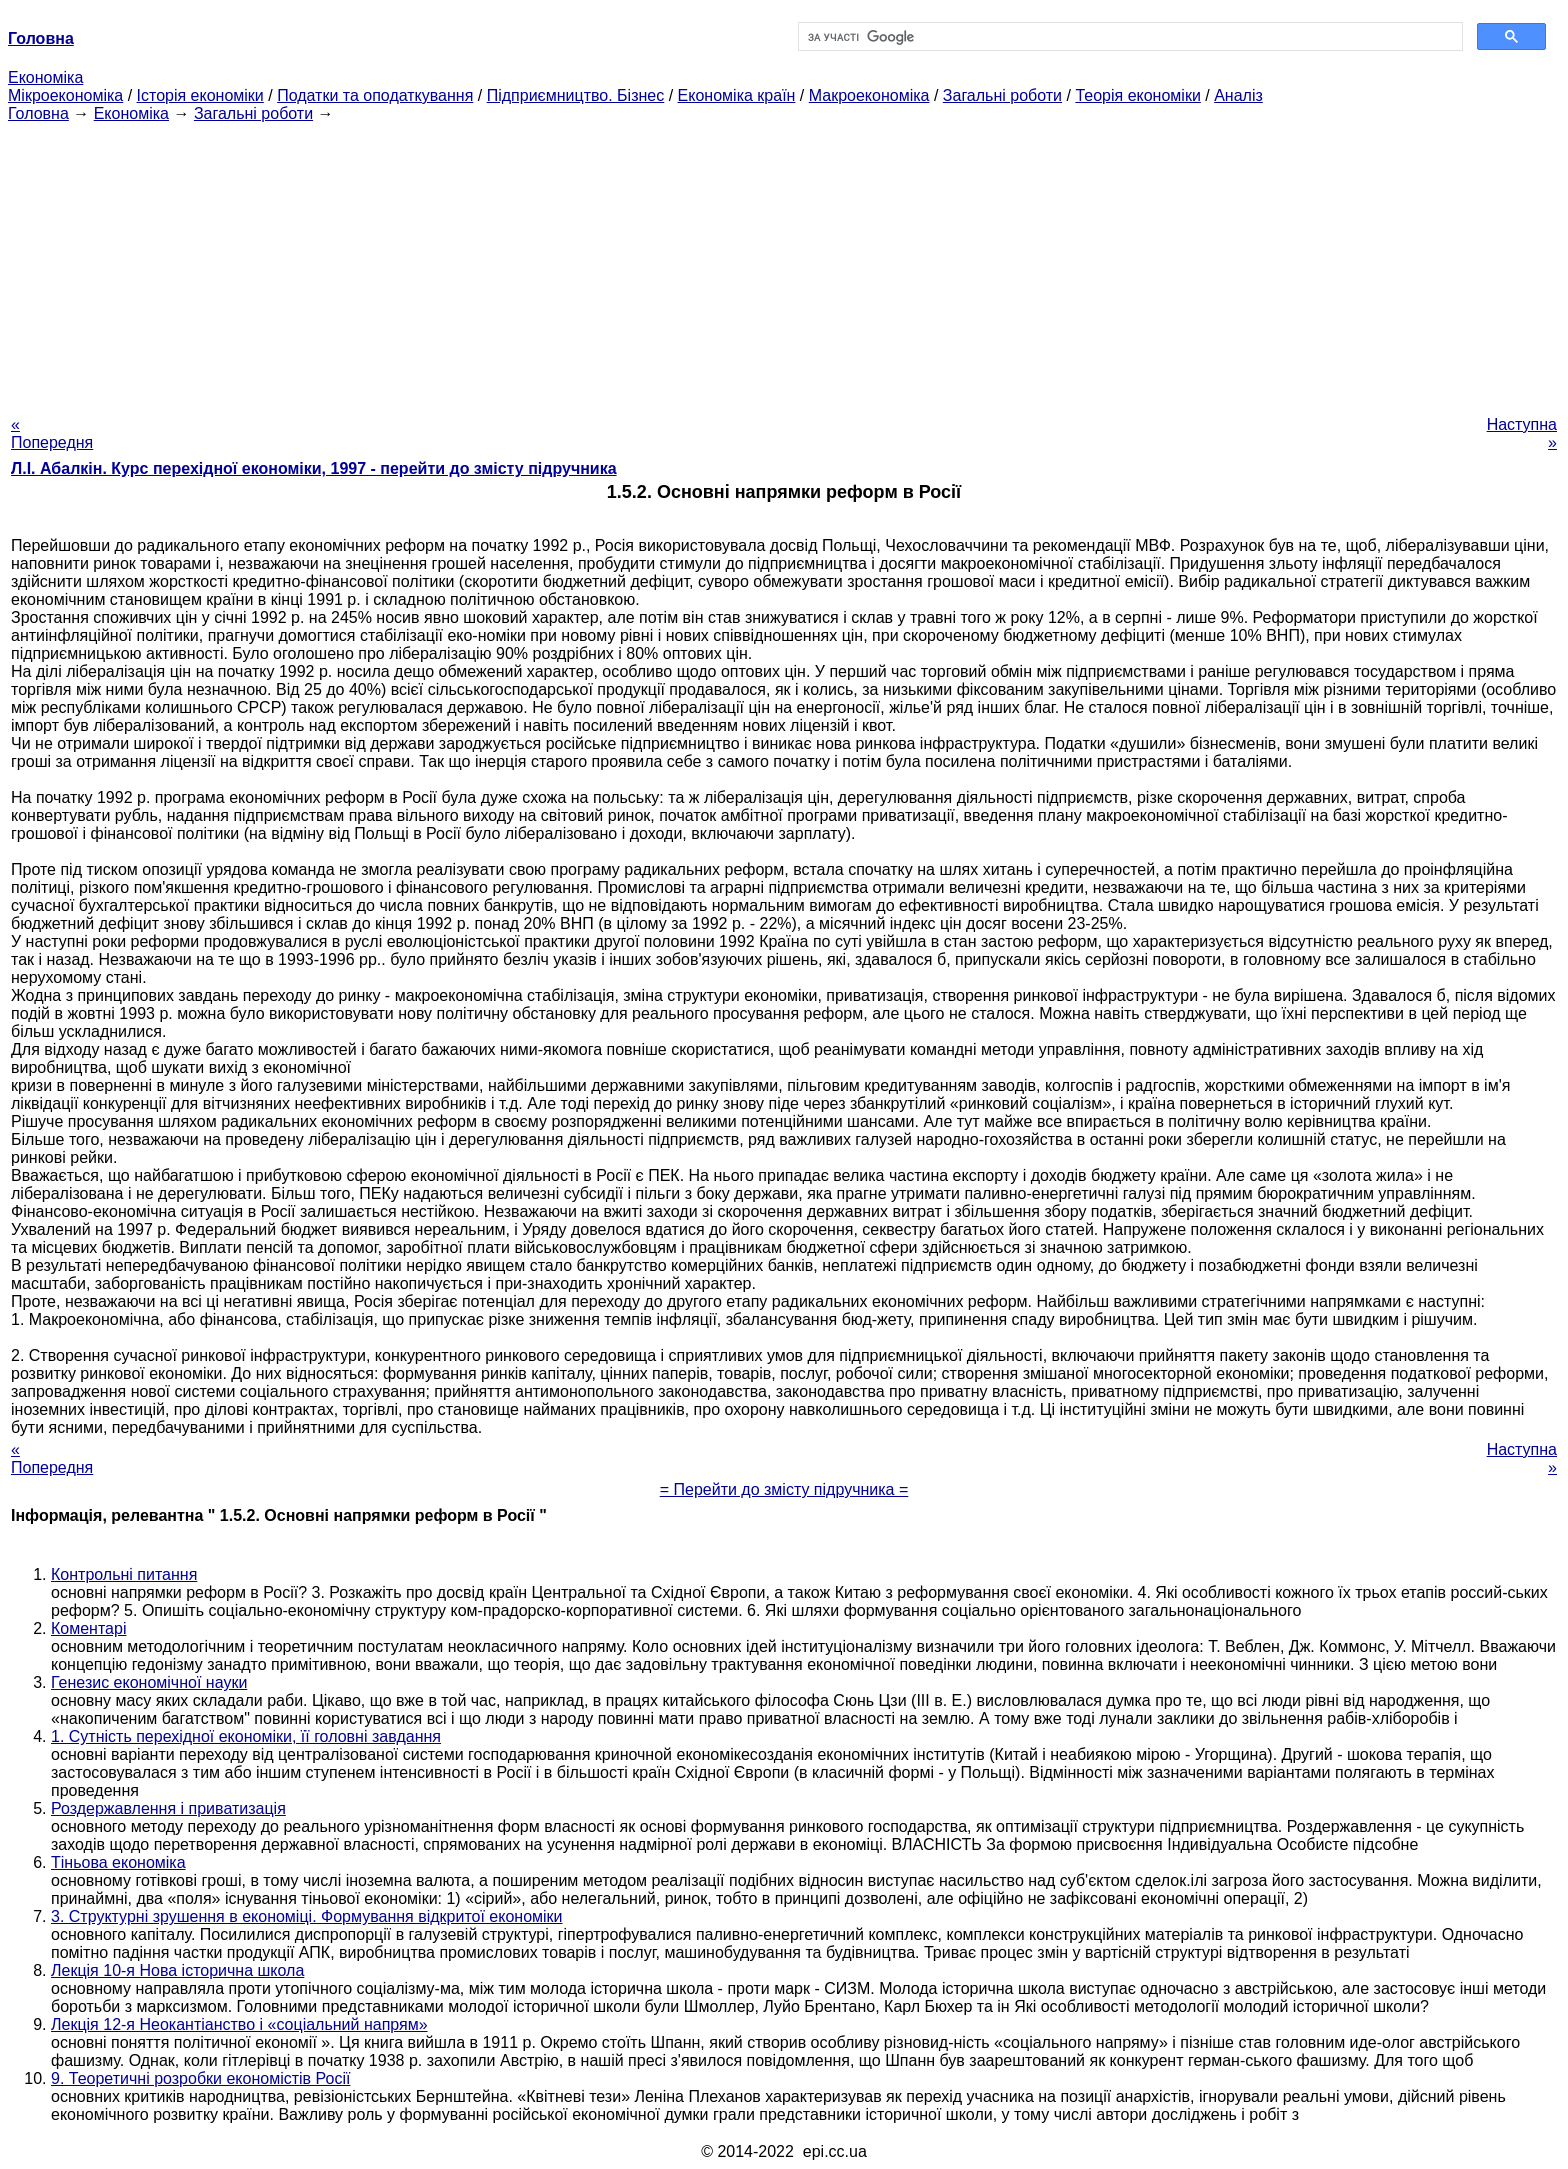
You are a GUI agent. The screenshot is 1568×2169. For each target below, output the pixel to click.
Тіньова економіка (118, 1862)
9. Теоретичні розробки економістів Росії (200, 2078)
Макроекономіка (869, 95)
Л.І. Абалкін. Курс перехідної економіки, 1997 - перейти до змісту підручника (314, 468)
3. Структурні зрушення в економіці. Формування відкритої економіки (307, 1916)
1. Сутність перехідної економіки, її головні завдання (246, 1736)
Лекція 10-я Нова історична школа (177, 1970)
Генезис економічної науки (149, 1682)
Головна (38, 113)
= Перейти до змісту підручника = (784, 1489)
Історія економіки (200, 95)
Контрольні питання (124, 1574)
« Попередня (52, 433)
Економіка (45, 77)
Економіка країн (737, 95)
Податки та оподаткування (375, 95)
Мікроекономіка (65, 95)
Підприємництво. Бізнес (576, 95)
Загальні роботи (1002, 95)
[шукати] (1128, 37)
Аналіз (1238, 95)
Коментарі (88, 1628)
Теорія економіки (1137, 95)
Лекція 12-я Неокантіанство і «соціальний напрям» (239, 2024)
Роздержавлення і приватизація (168, 1808)
